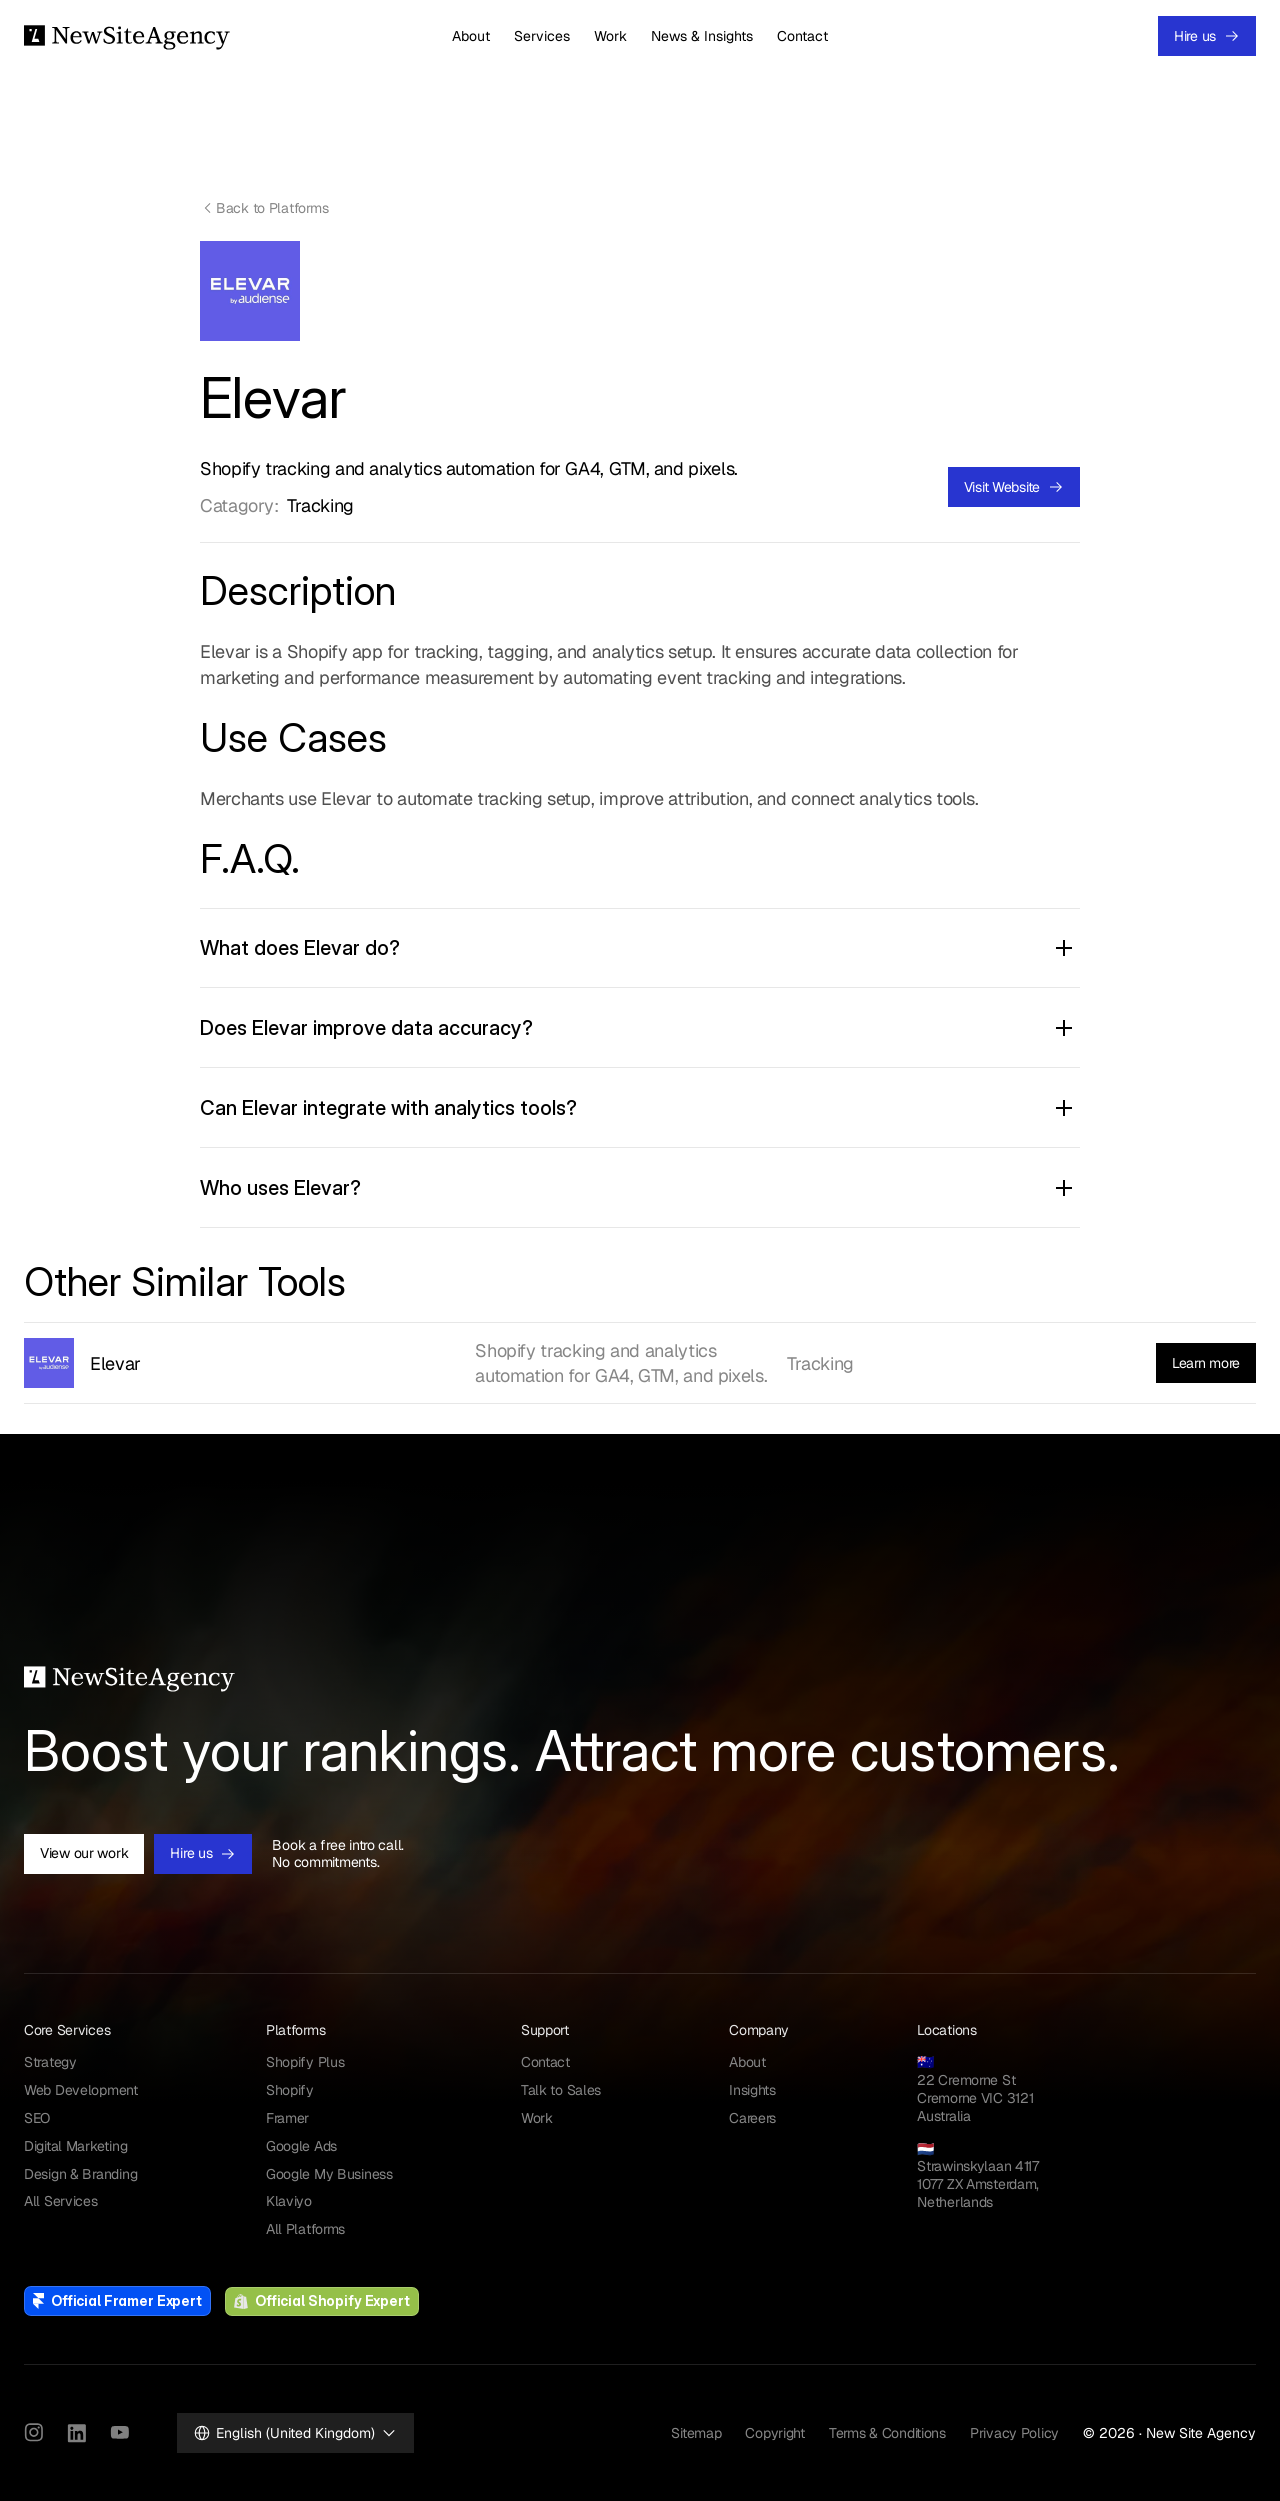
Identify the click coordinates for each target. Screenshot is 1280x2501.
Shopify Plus (305, 2062)
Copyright (774, 2433)
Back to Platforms (272, 208)
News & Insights (702, 36)
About (471, 36)
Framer (287, 2118)
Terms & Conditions (887, 2433)
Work (610, 36)
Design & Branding (80, 2174)
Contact (802, 36)
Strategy (50, 2062)
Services (542, 36)
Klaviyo (289, 2201)
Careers (752, 2118)
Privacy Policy (1014, 2433)
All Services (61, 2201)
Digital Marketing (75, 2146)
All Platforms (305, 2229)
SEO (37, 2118)
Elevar (115, 1363)
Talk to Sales (561, 2090)
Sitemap (696, 2433)
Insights (752, 2090)
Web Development (81, 2090)
